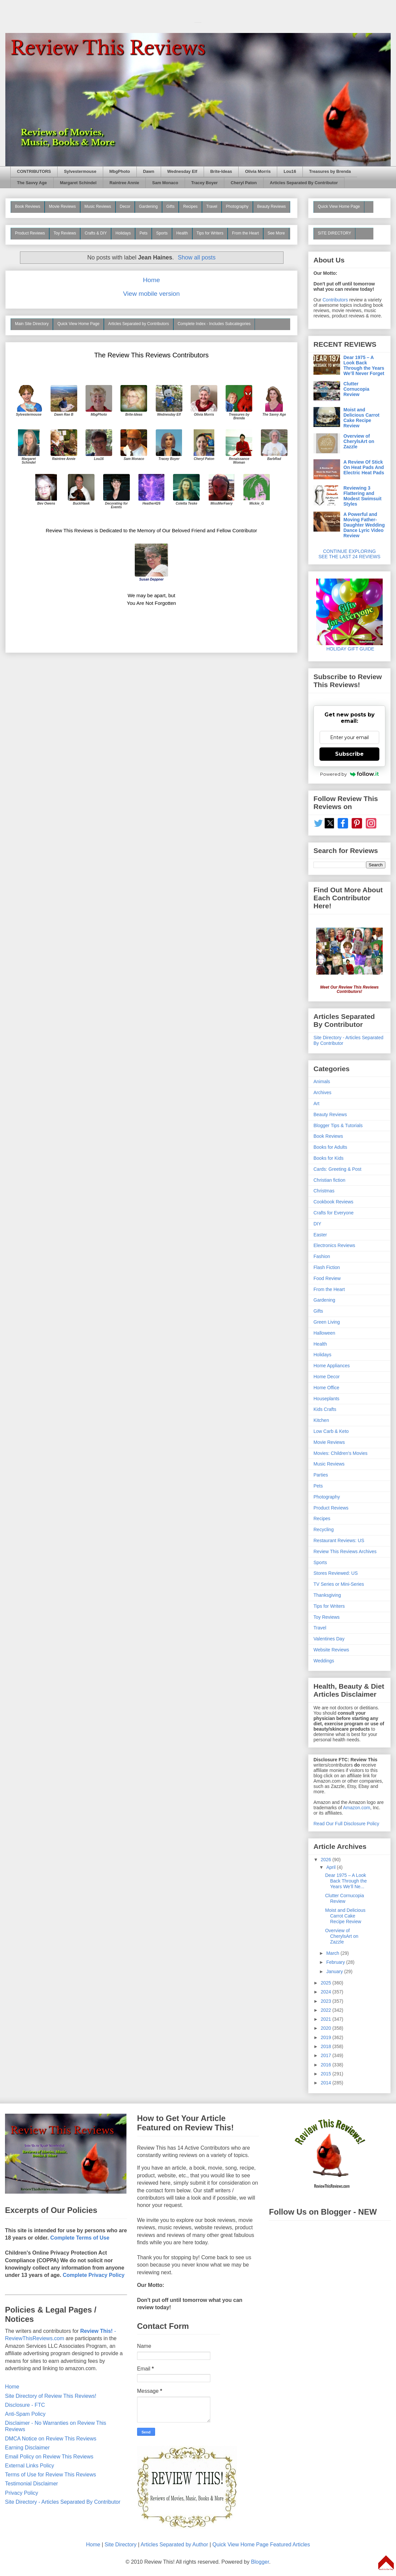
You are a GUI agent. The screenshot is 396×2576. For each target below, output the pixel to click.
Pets (143, 233)
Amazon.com (356, 1807)
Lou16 (290, 171)
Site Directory (120, 2544)
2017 (326, 2055)
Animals (321, 1081)
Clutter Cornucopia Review (356, 389)
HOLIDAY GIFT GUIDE (349, 646)
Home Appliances (331, 1365)
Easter (320, 1234)
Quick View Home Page (78, 323)
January (335, 1971)
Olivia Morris (258, 171)
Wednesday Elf (182, 171)
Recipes (190, 206)
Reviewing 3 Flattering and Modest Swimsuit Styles (362, 496)
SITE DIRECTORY (334, 233)
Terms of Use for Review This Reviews (50, 2474)
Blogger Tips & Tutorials (338, 1125)
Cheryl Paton (244, 183)
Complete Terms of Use (79, 2238)
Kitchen (321, 1420)
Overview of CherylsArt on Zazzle (358, 441)
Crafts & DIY (96, 233)
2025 (326, 1982)
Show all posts (196, 257)
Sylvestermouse (80, 171)
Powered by (349, 774)
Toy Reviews (65, 233)
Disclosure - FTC (25, 2405)
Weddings (323, 1660)
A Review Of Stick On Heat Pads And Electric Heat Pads (363, 467)
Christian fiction (329, 1180)
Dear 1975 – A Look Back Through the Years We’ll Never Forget (363, 365)
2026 (326, 1859)
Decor (125, 206)
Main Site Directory (32, 323)
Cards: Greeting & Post (337, 1169)
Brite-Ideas (221, 171)
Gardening (148, 206)
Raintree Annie (124, 183)
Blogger (260, 2562)
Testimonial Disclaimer (31, 2483)
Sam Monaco (165, 183)
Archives (322, 1092)
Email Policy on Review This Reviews (49, 2456)
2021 (326, 2019)
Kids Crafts (324, 1409)
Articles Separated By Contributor (304, 183)
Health (182, 233)
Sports (162, 233)
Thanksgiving (327, 1595)
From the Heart (245, 233)
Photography (237, 206)
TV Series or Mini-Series (338, 1584)
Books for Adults (330, 1147)
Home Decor (326, 1376)
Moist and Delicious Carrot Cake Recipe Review (361, 417)
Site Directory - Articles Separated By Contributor (62, 2502)
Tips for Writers (210, 233)
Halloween (324, 1333)
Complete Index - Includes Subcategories (214, 323)
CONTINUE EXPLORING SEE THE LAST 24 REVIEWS (349, 554)
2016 (326, 2064)
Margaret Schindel (78, 183)
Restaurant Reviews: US (338, 1540)
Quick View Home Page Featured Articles (261, 2544)
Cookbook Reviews (333, 1201)
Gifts (170, 206)
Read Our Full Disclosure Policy (346, 1823)
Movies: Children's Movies (340, 1453)
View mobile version (151, 293)
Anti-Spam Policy (25, 2414)
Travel (211, 206)
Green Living (326, 1322)
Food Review (327, 1278)
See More (276, 233)
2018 (326, 2046)
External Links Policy (29, 2465)
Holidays (123, 233)
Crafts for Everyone (333, 1212)
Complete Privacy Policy (93, 2275)
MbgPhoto (119, 171)
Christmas (323, 1190)
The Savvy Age (32, 183)
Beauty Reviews (271, 206)
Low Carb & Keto (331, 1431)
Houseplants (326, 1398)
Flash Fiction (326, 1267)
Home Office (326, 1387)
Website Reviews (331, 1649)
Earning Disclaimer (27, 2447)
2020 (326, 2028)
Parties (320, 1475)
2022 (326, 2010)
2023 (326, 2001)
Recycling (323, 1529)
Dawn (148, 171)
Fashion (321, 1256)
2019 (326, 2037)
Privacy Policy (21, 2493)
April (331, 1867)
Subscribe (349, 754)
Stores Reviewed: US (335, 1573)
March (333, 1953)
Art (316, 1103)
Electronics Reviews (334, 1245)
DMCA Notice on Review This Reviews (50, 2438)
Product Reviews (30, 233)
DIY (317, 1223)
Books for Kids (328, 1158)
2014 (326, 2082)
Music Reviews (98, 206)
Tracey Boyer (204, 183)
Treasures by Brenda (330, 171)
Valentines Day (328, 1638)
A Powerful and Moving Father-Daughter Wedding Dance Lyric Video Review (364, 525)
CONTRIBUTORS (34, 171)
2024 (326, 1991)
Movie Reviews (62, 206)
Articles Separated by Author (174, 2544)
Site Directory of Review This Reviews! (50, 2396)
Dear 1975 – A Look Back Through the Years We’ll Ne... (346, 1881)
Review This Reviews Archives (345, 1551)
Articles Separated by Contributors (138, 323)
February (336, 1962)
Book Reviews (27, 206)
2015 (326, 2073)
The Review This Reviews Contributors (151, 355)
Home (151, 279)
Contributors (335, 299)
